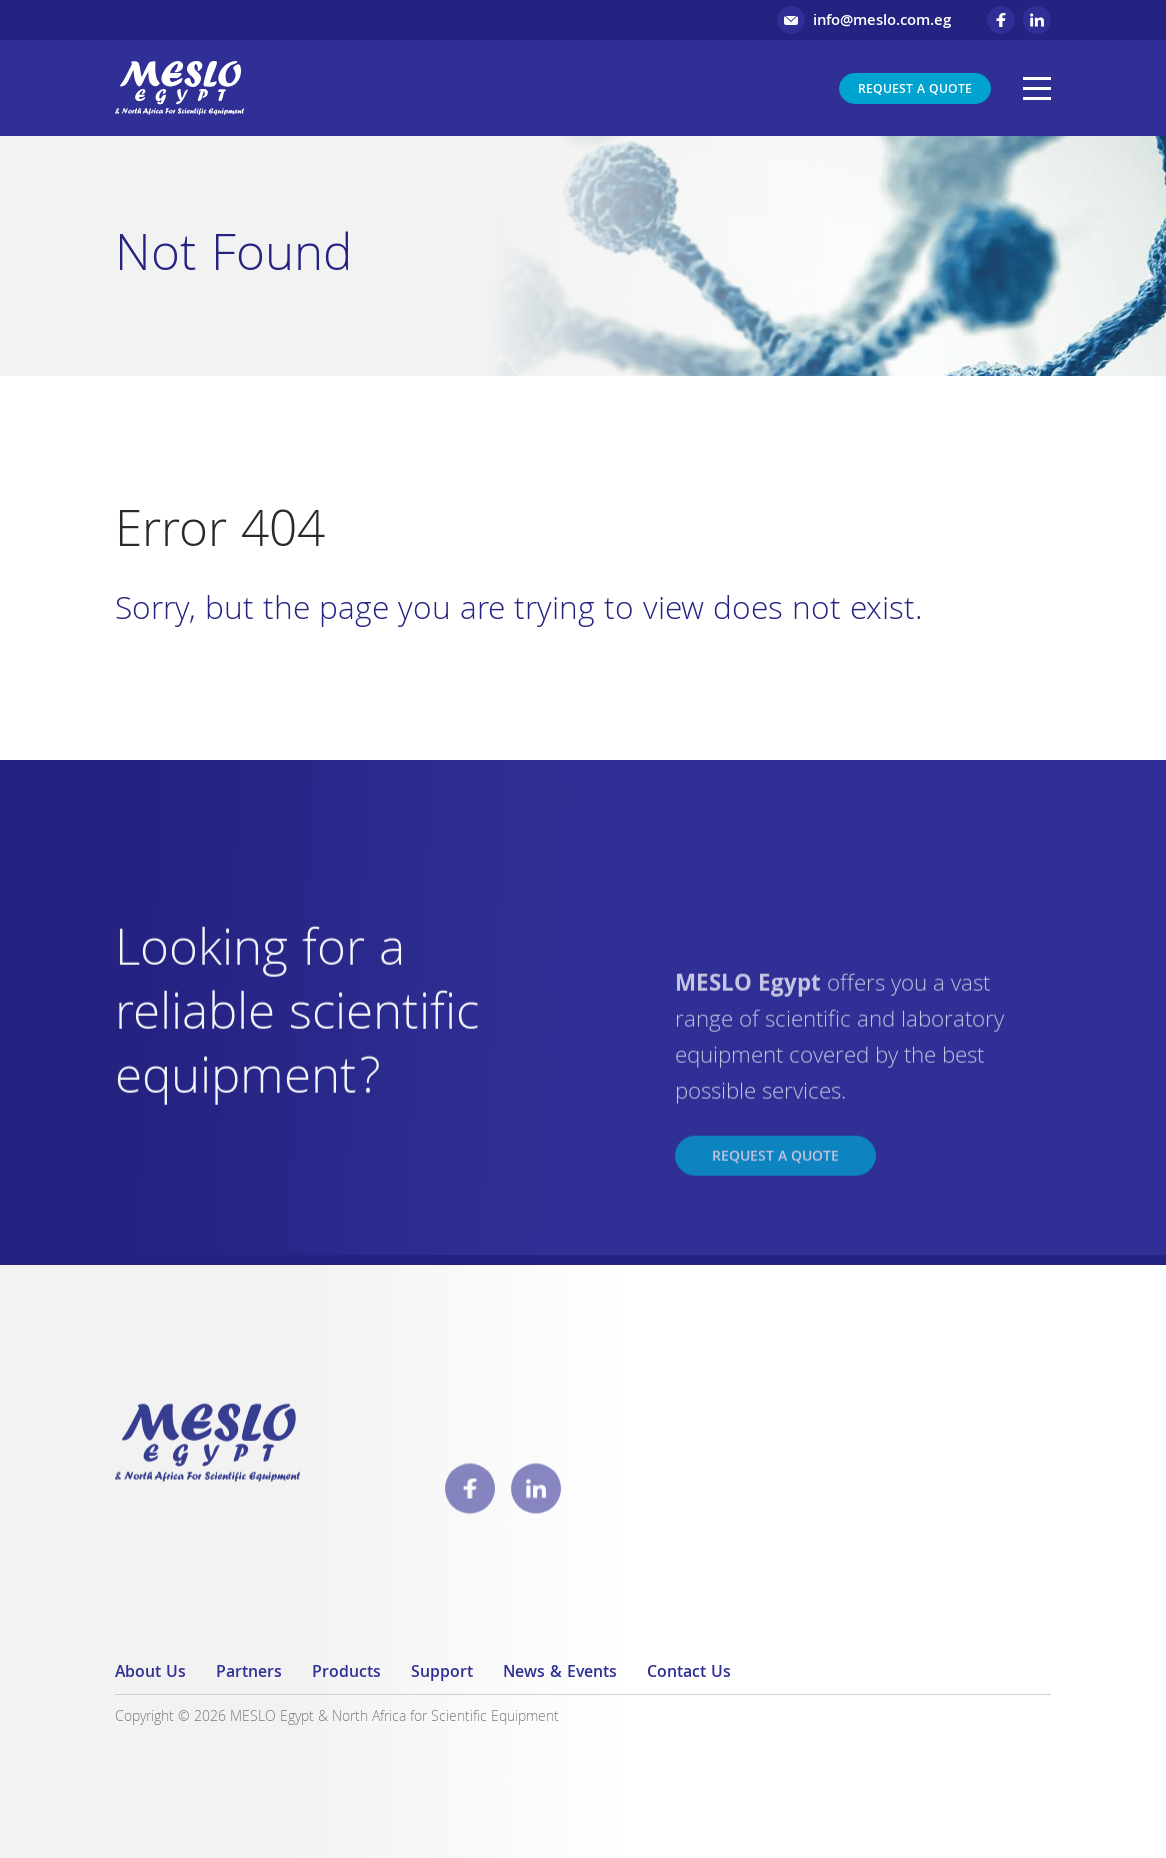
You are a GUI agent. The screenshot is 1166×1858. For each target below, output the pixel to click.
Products (346, 1673)
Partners (249, 1673)
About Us (150, 1673)
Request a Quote (915, 90)
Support (442, 1673)
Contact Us (689, 1673)
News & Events (560, 1673)
